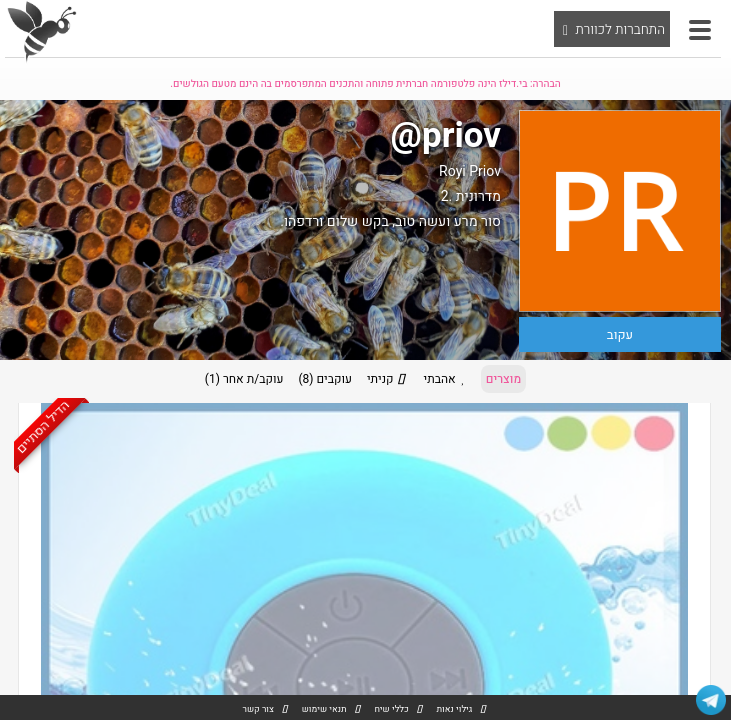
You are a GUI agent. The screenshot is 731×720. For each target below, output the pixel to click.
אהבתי (447, 379)
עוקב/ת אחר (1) (244, 379)
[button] (700, 30)
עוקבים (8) (325, 379)
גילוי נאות (454, 709)
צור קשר (258, 709)
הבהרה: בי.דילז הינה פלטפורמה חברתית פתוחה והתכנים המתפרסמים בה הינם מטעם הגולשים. (365, 84)
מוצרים (503, 379)
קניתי (388, 379)
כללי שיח (391, 709)
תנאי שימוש (324, 709)
